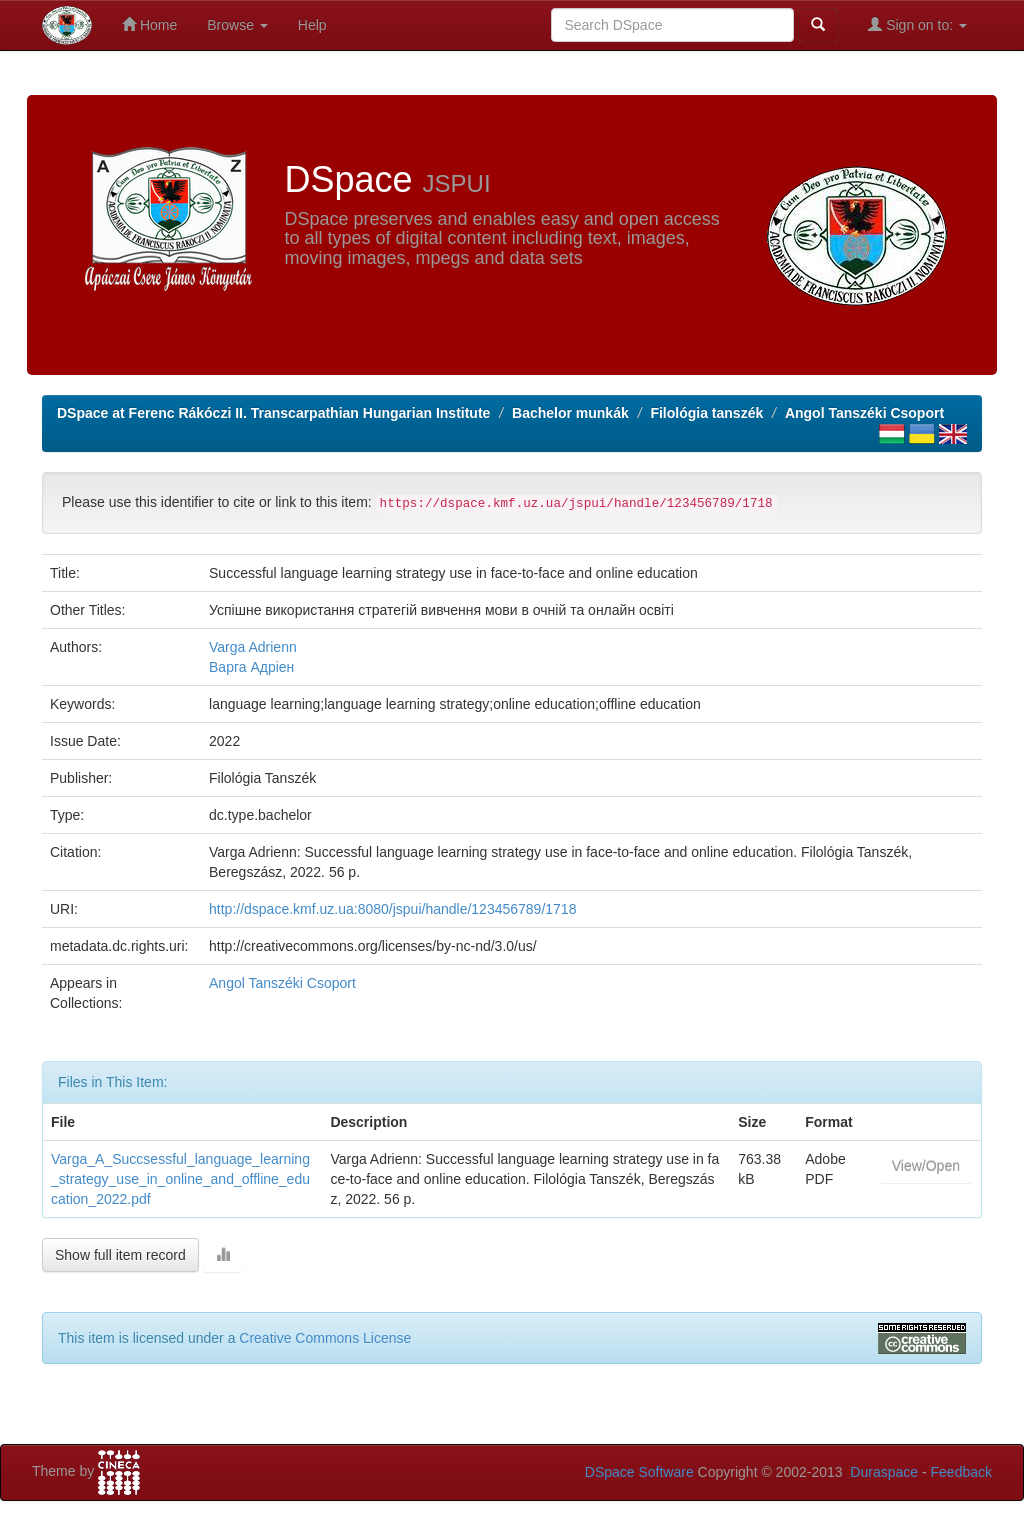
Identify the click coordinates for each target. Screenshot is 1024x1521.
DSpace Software (639, 1472)
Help (312, 25)
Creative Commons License (325, 1338)
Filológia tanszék (706, 413)
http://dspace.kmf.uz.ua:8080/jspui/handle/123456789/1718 (392, 909)
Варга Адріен (251, 667)
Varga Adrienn (253, 647)
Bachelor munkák (570, 413)
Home (149, 24)
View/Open (926, 1166)
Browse (237, 25)
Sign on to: (917, 24)
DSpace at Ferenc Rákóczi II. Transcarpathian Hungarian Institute (273, 413)
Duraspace (884, 1472)
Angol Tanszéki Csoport (864, 413)
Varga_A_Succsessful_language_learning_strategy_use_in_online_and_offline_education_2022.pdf (180, 1179)
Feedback (961, 1472)
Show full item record (120, 1255)
